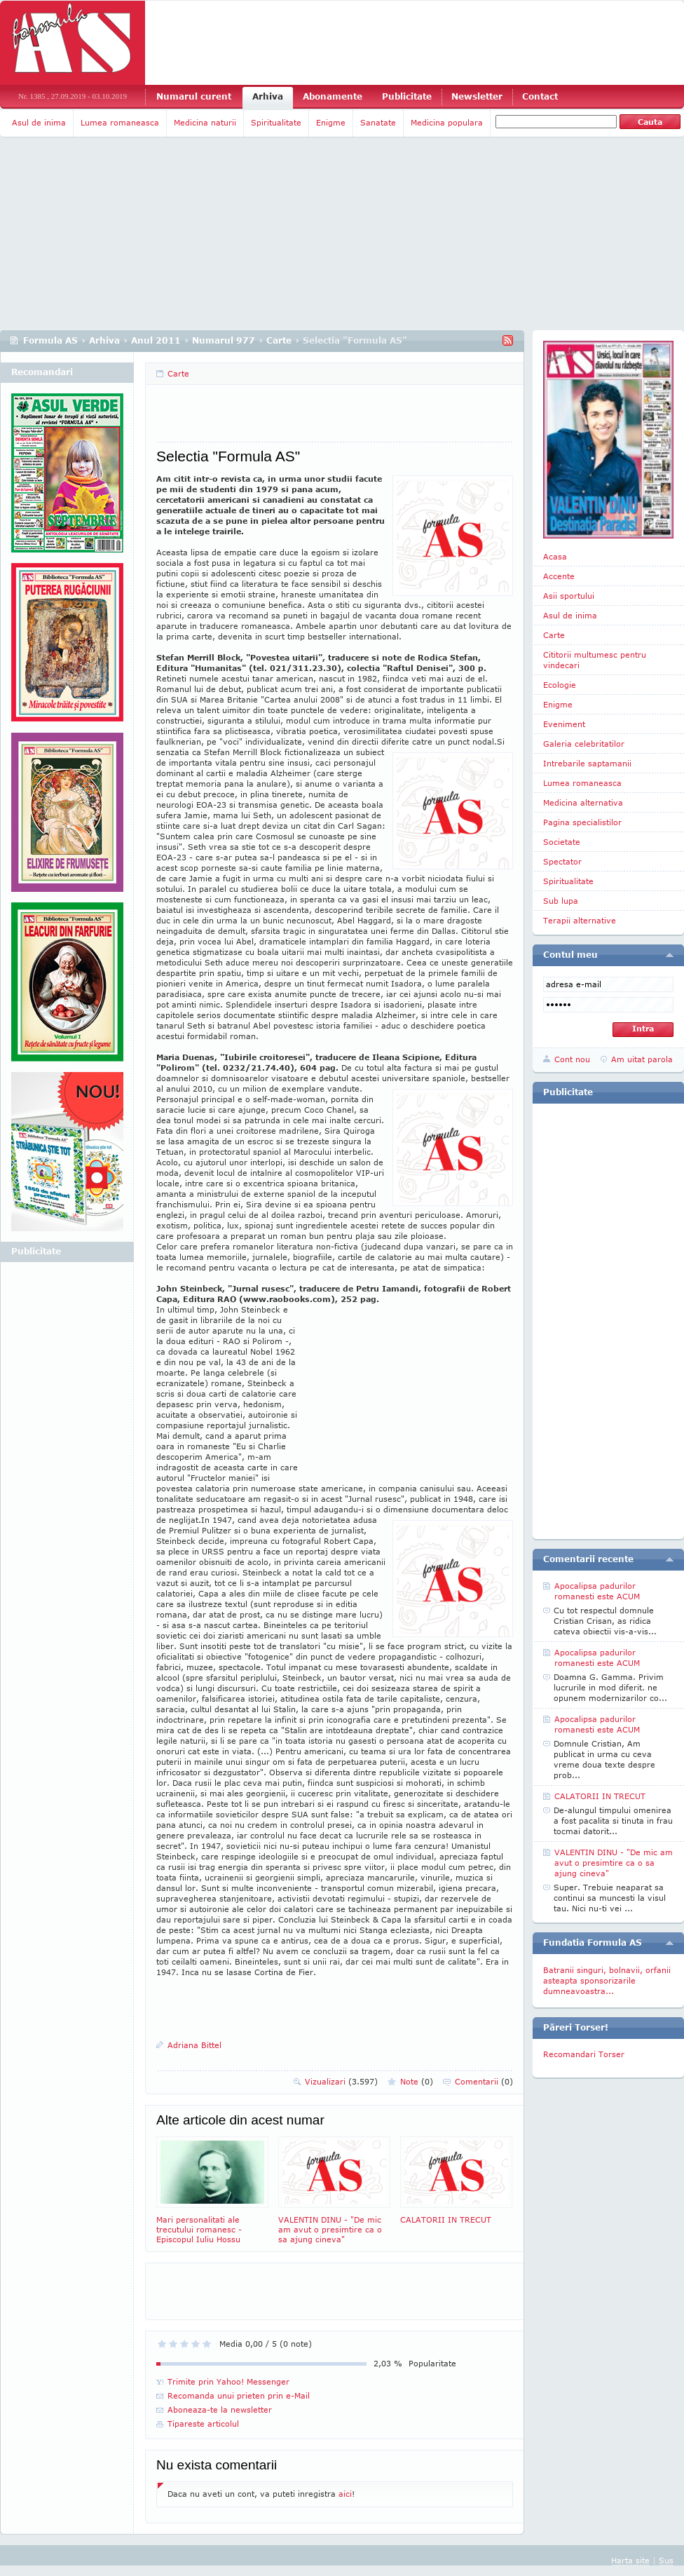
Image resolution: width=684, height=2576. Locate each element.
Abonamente (332, 96)
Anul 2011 (156, 340)
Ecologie (559, 684)
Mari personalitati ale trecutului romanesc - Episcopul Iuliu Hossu (212, 2190)
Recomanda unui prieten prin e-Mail (238, 2395)
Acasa (555, 556)
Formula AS (50, 340)
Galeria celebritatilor (583, 743)
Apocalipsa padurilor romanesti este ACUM (597, 1591)
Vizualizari (341, 2081)
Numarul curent (193, 96)
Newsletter (476, 96)
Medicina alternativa (583, 802)
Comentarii (484, 2081)
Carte (279, 340)
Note (416, 2081)
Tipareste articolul (203, 2423)
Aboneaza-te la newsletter (219, 2409)
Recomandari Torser (583, 2054)
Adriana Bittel (194, 2044)
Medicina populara (447, 122)
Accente (559, 576)
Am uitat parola (642, 1059)
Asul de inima (39, 122)
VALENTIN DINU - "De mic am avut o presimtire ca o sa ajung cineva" (334, 2190)
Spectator (562, 861)
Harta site (630, 2560)
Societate (561, 841)
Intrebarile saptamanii (587, 763)
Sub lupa (560, 900)
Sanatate (378, 122)
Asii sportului (568, 595)
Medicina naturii (205, 122)
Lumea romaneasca (120, 122)
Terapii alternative (579, 920)
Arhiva (267, 96)
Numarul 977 (223, 340)
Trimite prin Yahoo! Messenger (228, 2381)
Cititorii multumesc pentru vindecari (594, 660)
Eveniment (564, 723)
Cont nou (572, 1059)
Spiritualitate (276, 122)
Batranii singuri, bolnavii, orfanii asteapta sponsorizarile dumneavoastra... (607, 1980)
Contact (540, 96)
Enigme (331, 122)
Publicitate (407, 96)
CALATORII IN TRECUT (456, 2180)
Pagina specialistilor (582, 822)
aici (345, 2493)
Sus (666, 2560)
